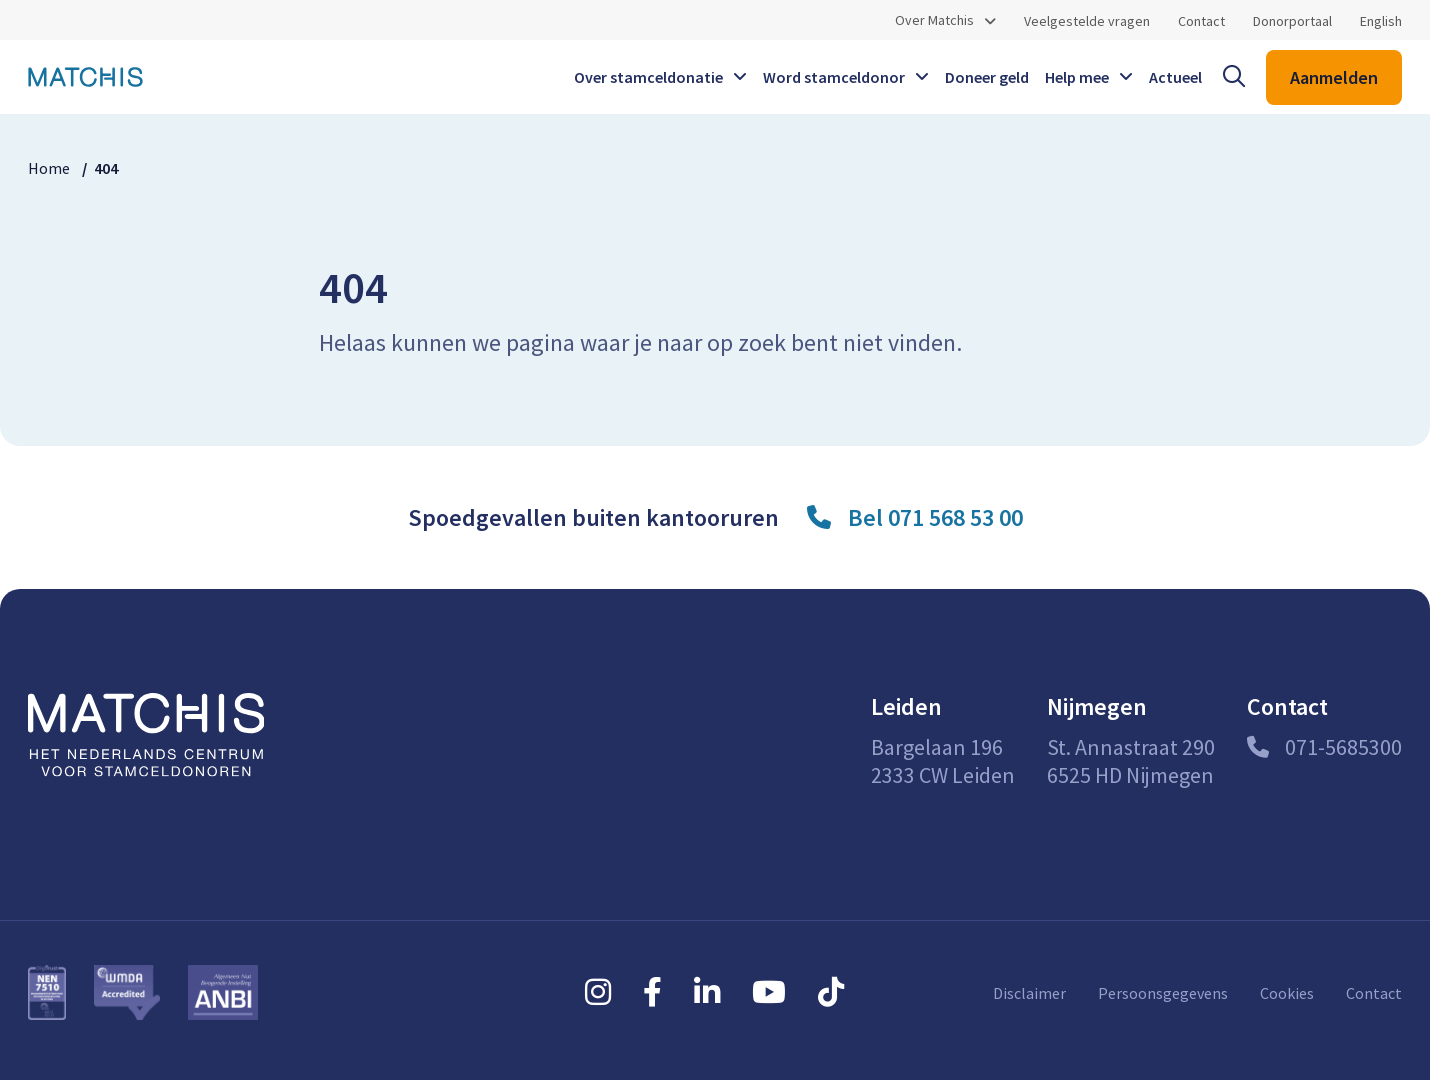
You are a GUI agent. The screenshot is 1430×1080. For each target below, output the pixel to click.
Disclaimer (1029, 993)
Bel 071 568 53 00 (935, 517)
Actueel (1175, 77)
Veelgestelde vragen (1087, 21)
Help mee (1077, 77)
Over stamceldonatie (648, 77)
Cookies (1287, 993)
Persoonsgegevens (1163, 993)
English (1381, 21)
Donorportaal (1292, 21)
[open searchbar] (1234, 77)
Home (49, 168)
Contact (1201, 21)
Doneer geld (987, 77)
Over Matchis (934, 20)
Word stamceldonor (834, 77)
